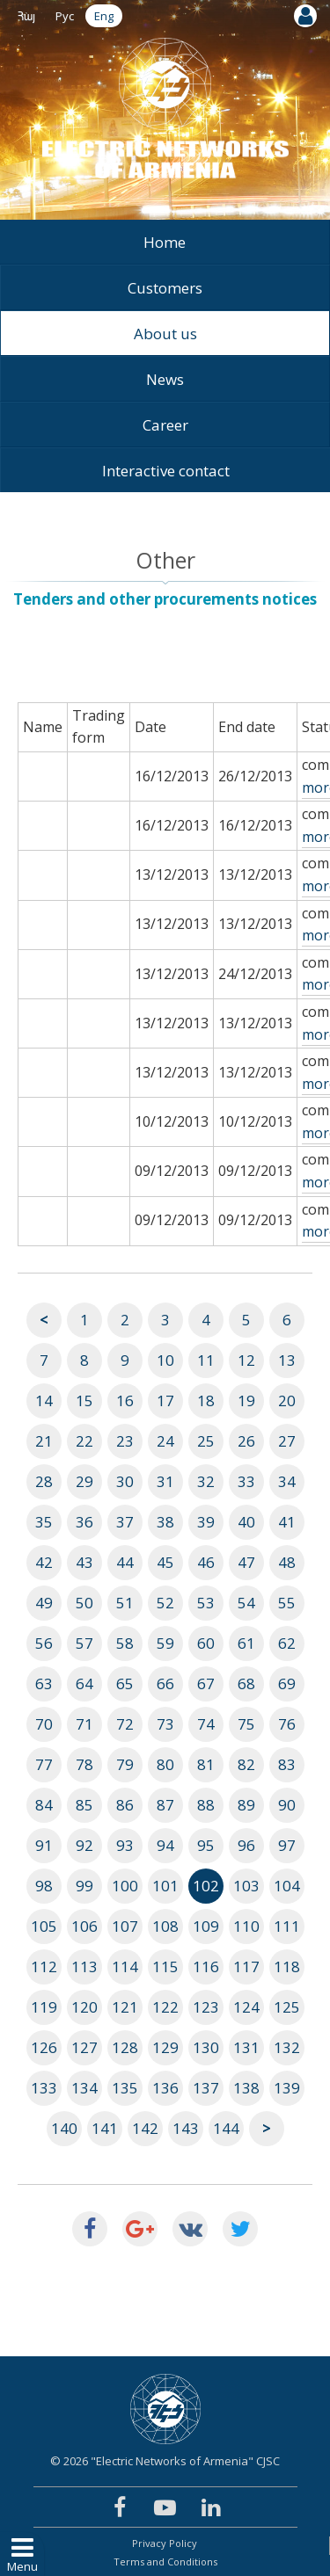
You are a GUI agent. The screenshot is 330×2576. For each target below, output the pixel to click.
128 (125, 2047)
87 (165, 1805)
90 (287, 1805)
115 (165, 1966)
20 (287, 1400)
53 (206, 1603)
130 (206, 2047)
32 (206, 1481)
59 (165, 1643)
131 (246, 2047)
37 (125, 1522)
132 (287, 2047)
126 (44, 2047)
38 (165, 1522)
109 (206, 1926)
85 (84, 1805)
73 (165, 1724)
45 (165, 1562)
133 (44, 2088)
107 (125, 1926)
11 (206, 1360)
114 (125, 1966)
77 (44, 1764)
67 (206, 1683)
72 (125, 1724)
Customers (165, 288)
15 (84, 1400)
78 (84, 1764)
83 (287, 1764)
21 (44, 1441)
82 (246, 1764)
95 (206, 1845)
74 (206, 1724)
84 (44, 1805)
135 (125, 2088)
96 (246, 1845)
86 (125, 1805)
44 (125, 1562)
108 (165, 1926)
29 (84, 1481)
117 (246, 1966)
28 (44, 1481)
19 (246, 1400)
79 (125, 1764)
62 (287, 1643)
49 (44, 1603)
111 (287, 1926)
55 (287, 1603)
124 (246, 2007)
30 (125, 1481)
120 (84, 2007)
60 (206, 1643)
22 (84, 1441)
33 (246, 1481)
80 (165, 1764)
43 (84, 1562)
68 (246, 1683)
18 (206, 1400)
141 (105, 2128)
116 (206, 1966)
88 (206, 1805)
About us (165, 333)
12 (246, 1360)
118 (287, 1966)
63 (44, 1683)
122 (165, 2007)
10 (165, 1360)
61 (246, 1643)
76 (287, 1724)
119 (44, 2007)
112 (44, 1966)
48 (287, 1562)
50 (84, 1603)
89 (246, 1805)
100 (125, 1886)
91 (44, 1845)
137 (206, 2088)
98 (44, 1886)
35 (44, 1522)
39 (206, 1522)
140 (64, 2128)
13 (287, 1360)
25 (206, 1441)
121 (125, 2007)
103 (246, 1886)
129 (165, 2047)
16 (125, 1400)
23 (125, 1441)
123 (206, 2007)
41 (287, 1522)
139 (287, 2088)
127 (84, 2047)
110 (246, 1926)
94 (165, 1845)
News (165, 379)
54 (246, 1603)
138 (246, 2088)
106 (84, 1926)
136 (165, 2088)
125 (287, 2007)
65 (125, 1683)
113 (84, 1966)
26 (246, 1441)
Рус (64, 16)
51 (125, 1603)
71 (84, 1724)
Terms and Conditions (165, 2561)
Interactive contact (166, 471)
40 (246, 1522)
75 (246, 1724)
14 (44, 1400)
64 (84, 1683)
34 (287, 1481)
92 (84, 1845)
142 (145, 2128)
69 (287, 1683)
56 (44, 1643)
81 (206, 1764)
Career (165, 425)
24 (165, 1441)
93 (125, 1845)
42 (44, 1562)
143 (185, 2128)
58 (125, 1643)
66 (165, 1683)
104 (287, 1886)
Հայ (26, 16)
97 (287, 1845)
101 (165, 1886)
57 (84, 1643)
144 (226, 2128)
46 (206, 1562)
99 (84, 1886)
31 (165, 1481)
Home (164, 242)
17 (165, 1400)
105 (44, 1926)
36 (84, 1522)
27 (287, 1441)
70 (44, 1724)
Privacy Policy (164, 2543)
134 (84, 2088)
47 (246, 1562)
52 (165, 1603)
